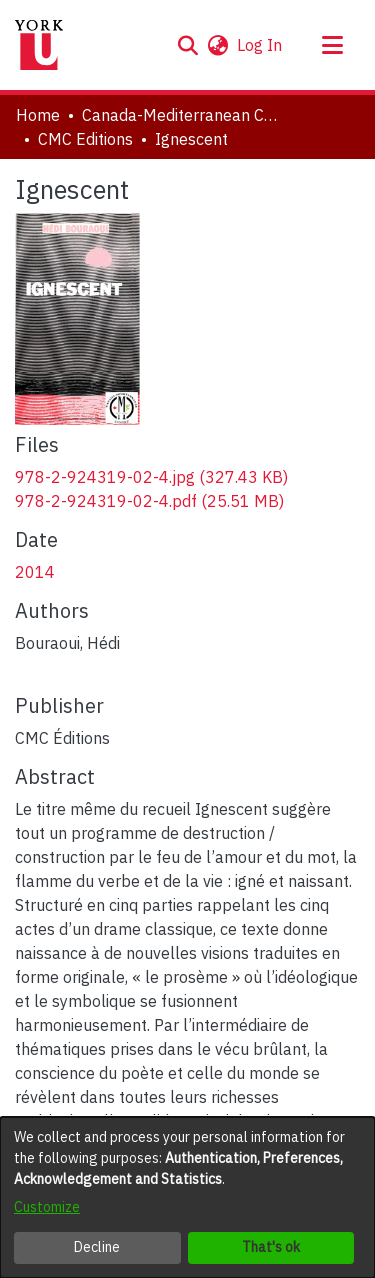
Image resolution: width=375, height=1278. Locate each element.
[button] (187, 45)
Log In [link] (260, 45)
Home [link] (38, 115)
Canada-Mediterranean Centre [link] (182, 115)
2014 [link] (35, 572)
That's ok (271, 1247)
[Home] (39, 45)
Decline (97, 1247)
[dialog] (187, 1197)
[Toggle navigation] (332, 45)
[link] (151, 477)
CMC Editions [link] (85, 139)
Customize (47, 1207)
